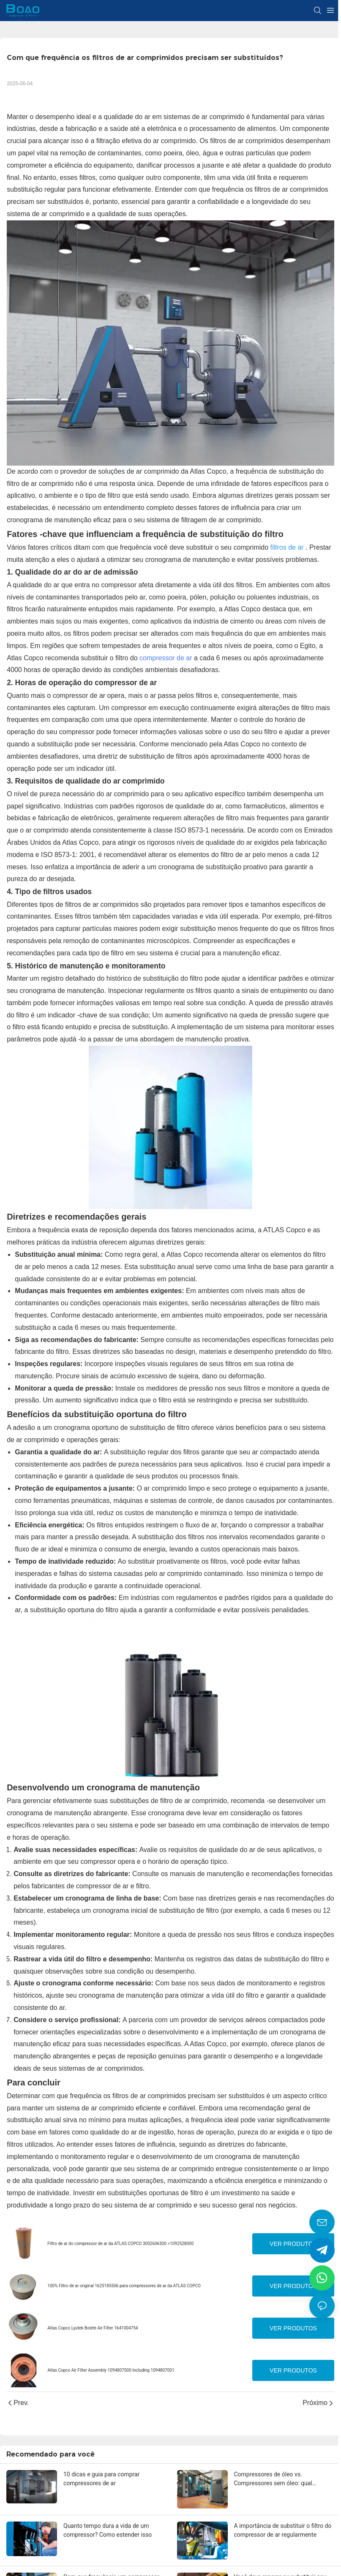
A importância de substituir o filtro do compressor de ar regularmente (283, 2530)
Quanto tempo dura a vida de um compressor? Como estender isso (107, 2530)
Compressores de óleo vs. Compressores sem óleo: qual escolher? (273, 2479)
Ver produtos (293, 2243)
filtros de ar (288, 547)
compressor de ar (165, 658)
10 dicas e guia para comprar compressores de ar (101, 2479)
